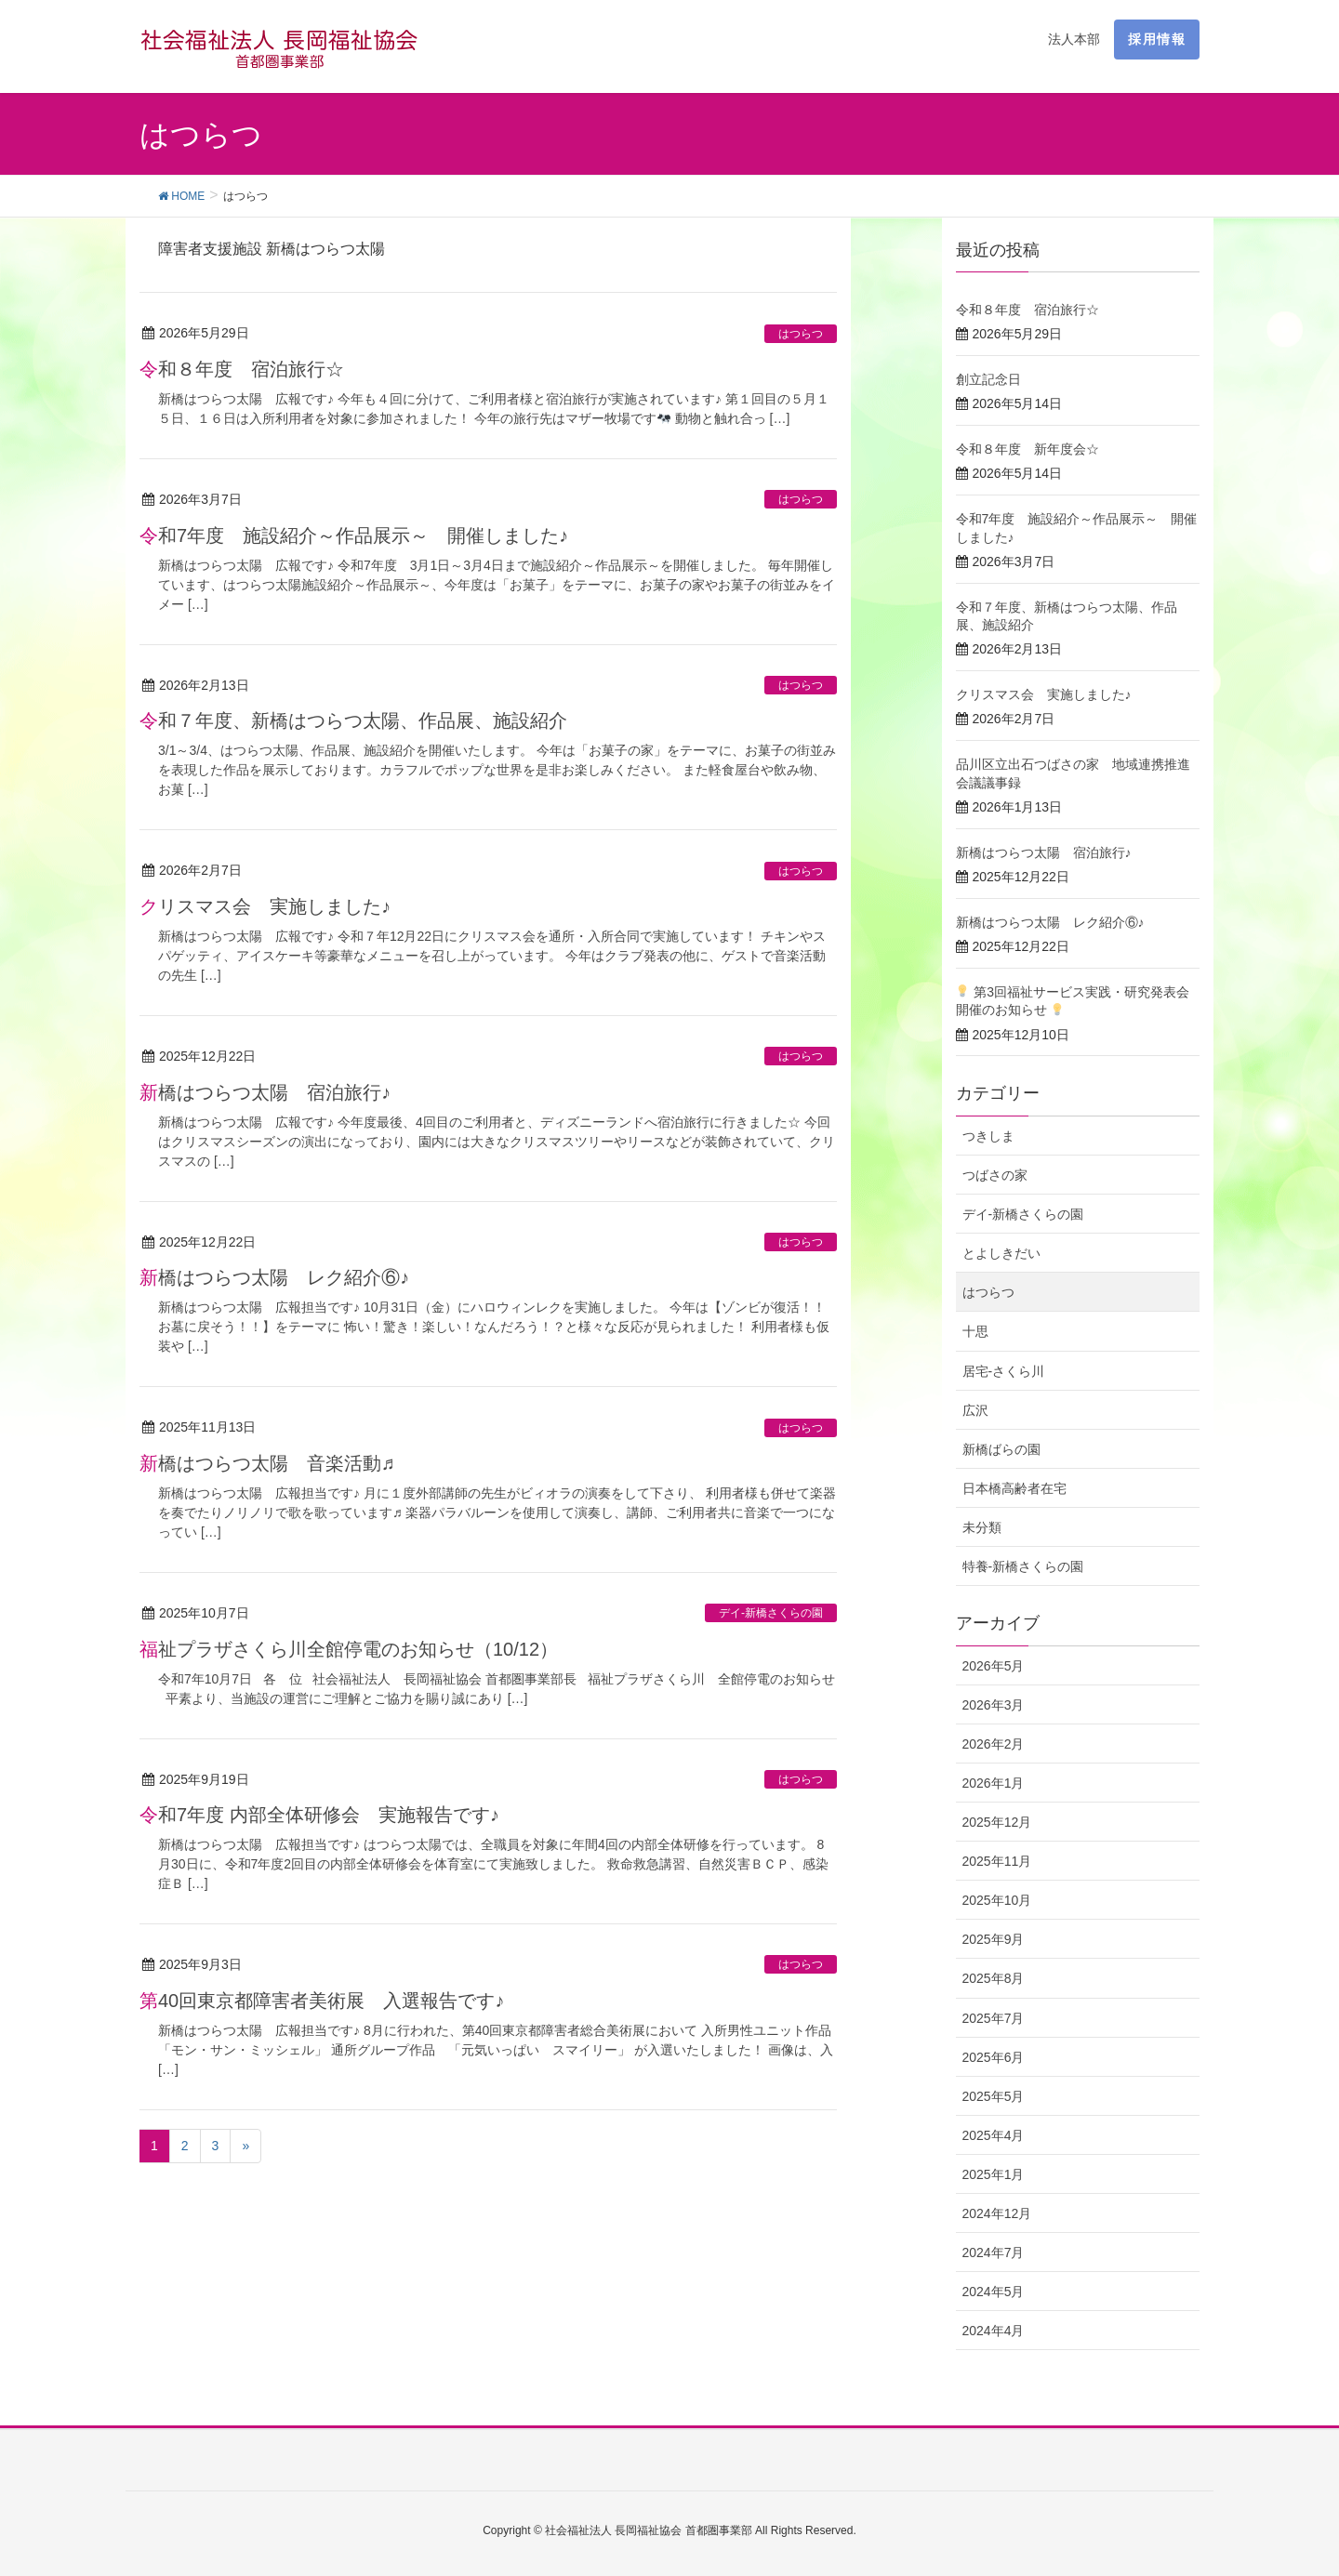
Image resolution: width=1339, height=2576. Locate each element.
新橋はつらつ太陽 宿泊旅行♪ (265, 1092)
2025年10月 (997, 1900)
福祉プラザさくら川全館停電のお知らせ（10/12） (348, 1649)
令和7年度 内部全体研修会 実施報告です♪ (319, 1814)
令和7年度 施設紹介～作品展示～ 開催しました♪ (353, 535)
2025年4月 (993, 2135)
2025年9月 (993, 1939)
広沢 (975, 1410)
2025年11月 (997, 1861)
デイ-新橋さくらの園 (771, 1612)
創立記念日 (988, 379)
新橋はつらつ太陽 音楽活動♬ (267, 1463)
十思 (975, 1331)
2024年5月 (993, 2291)
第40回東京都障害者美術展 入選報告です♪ (321, 2000)
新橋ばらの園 (1001, 1449)
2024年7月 (993, 2252)
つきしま (988, 1136)
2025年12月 (997, 1822)
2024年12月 (997, 2213)
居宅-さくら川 (1003, 1371)
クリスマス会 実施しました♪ (265, 906)
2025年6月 (993, 2057)
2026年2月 (993, 1744)
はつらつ (800, 333)
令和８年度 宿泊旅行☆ (241, 369)
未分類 (981, 1527)
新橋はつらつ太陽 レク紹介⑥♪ (274, 1277)
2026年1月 (993, 1783)
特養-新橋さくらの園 (1023, 1566)
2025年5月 (993, 2096)
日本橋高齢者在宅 (1014, 1488)
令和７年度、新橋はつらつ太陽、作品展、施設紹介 (353, 720)
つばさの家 (994, 1175)
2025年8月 (993, 1978)
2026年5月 (993, 1665)
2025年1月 (993, 2174)
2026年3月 (993, 1705)
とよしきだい (1001, 1253)
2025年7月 (993, 2018)
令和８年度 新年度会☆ (1027, 449)
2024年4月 (993, 2330)
